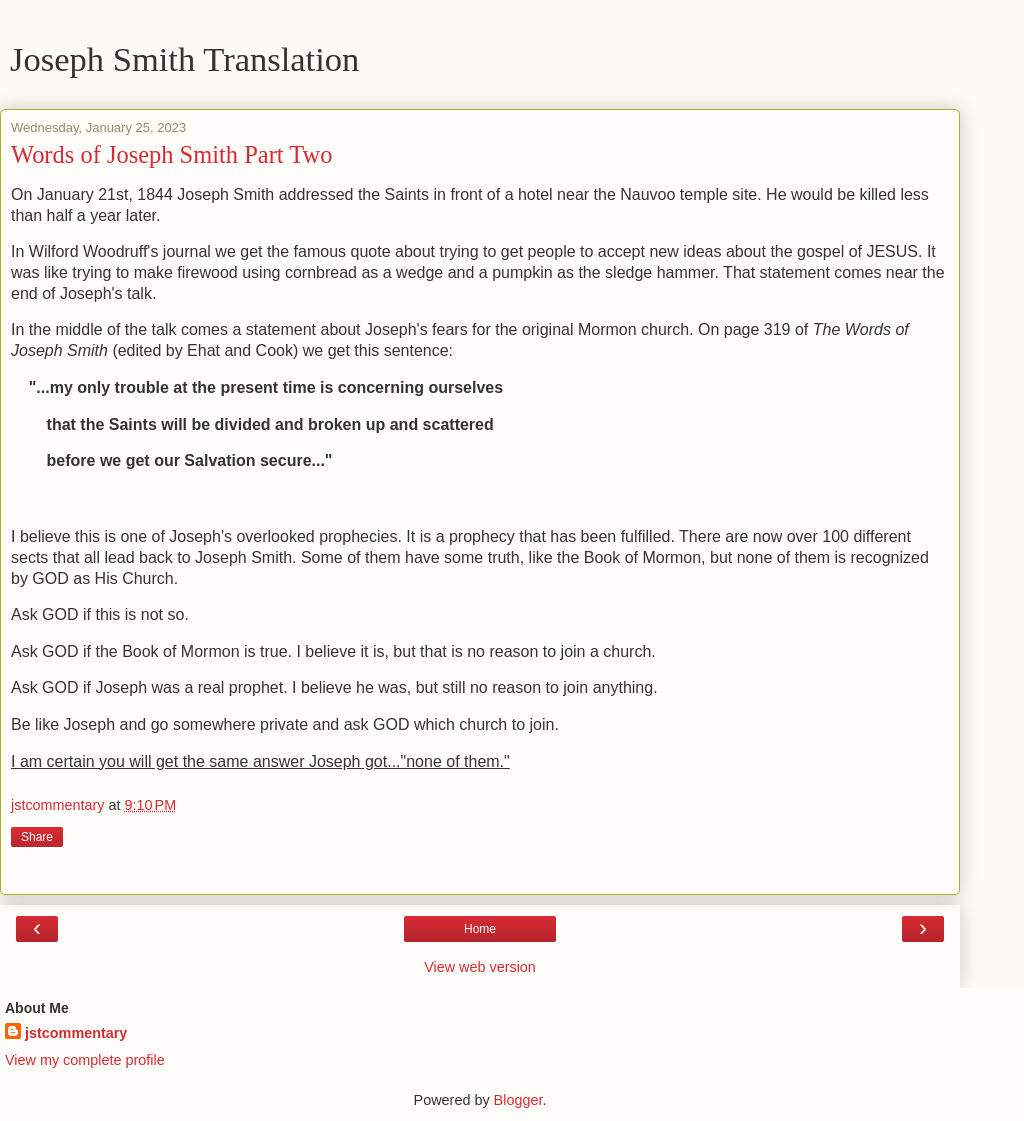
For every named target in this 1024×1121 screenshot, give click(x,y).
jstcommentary (76, 1033)
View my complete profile (85, 1060)
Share (37, 837)
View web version (480, 967)
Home (480, 929)
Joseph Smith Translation (184, 59)
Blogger (518, 1100)
